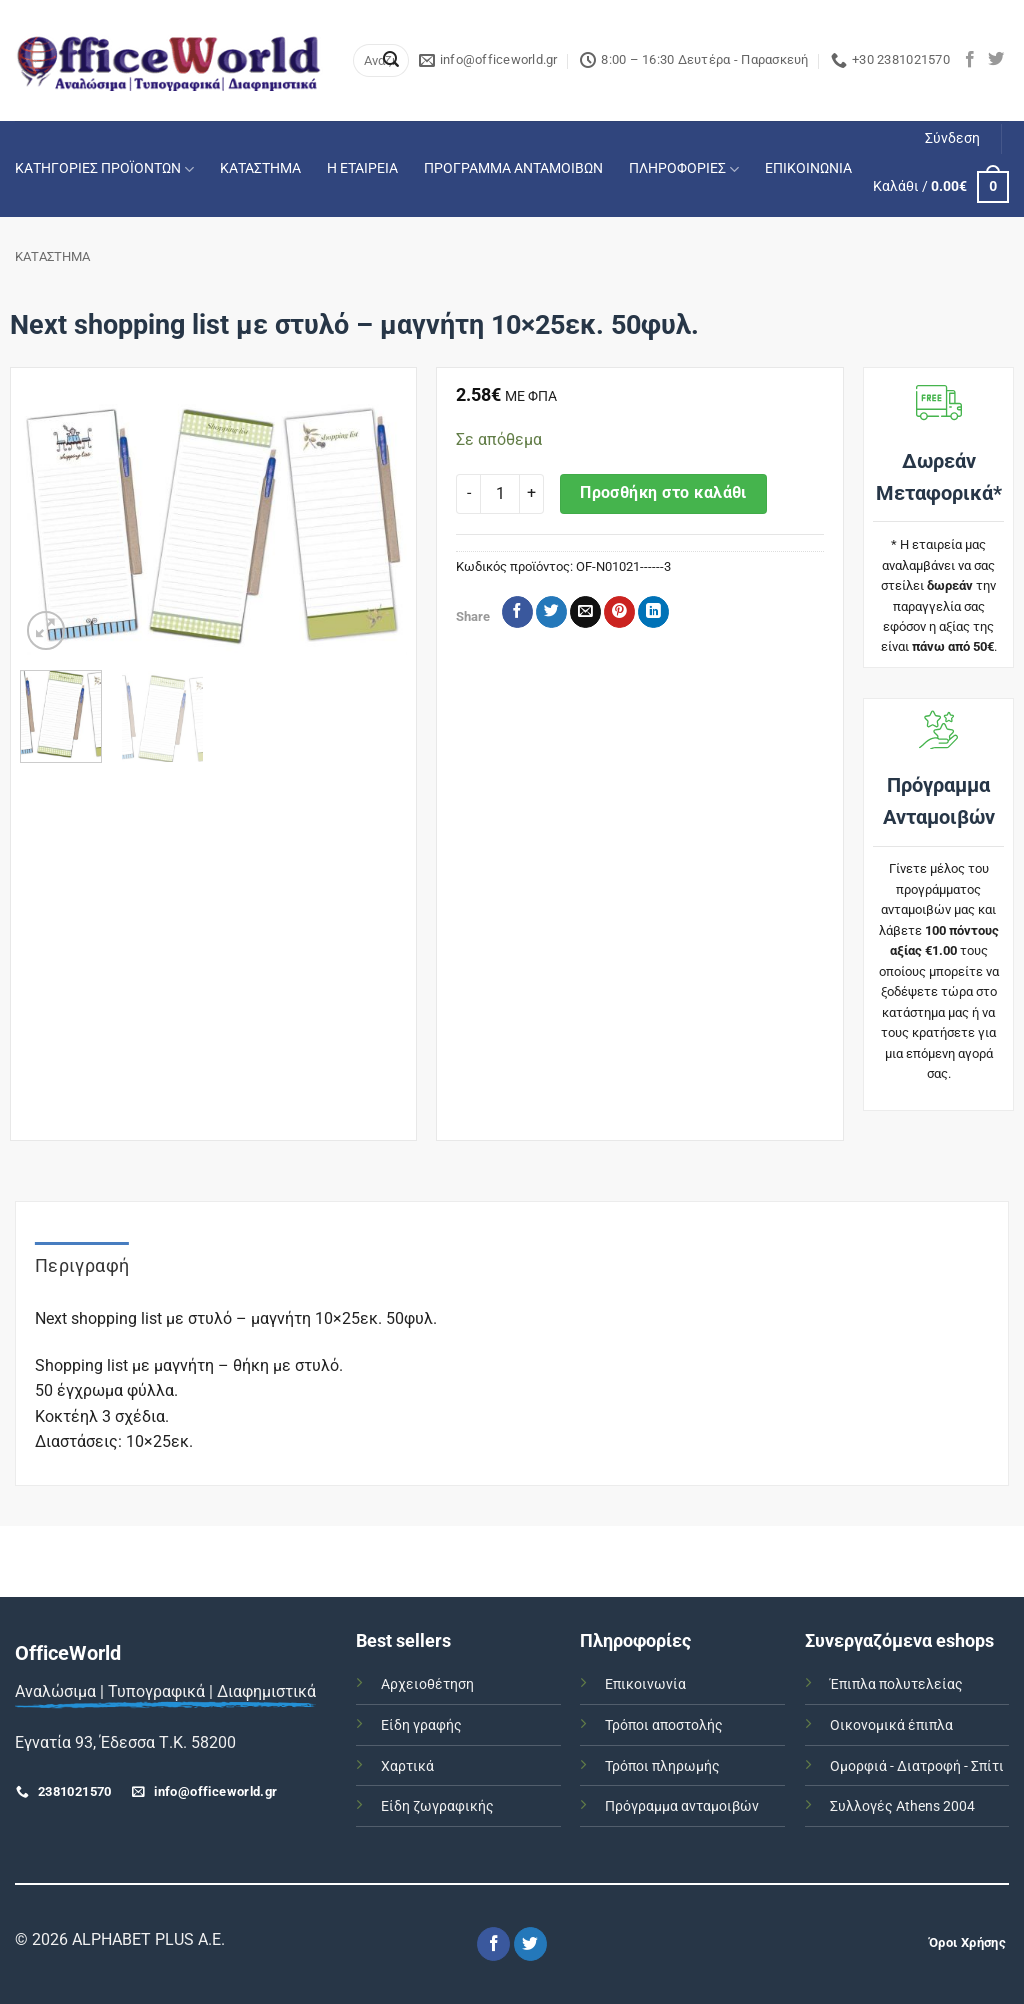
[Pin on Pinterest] (619, 612)
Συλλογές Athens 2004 (902, 1806)
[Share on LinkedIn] (653, 612)
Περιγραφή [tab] (82, 1265)
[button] (952, 139)
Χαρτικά (407, 1766)
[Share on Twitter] (551, 612)
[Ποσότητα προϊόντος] (500, 494)
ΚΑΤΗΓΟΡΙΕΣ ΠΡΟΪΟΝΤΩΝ (104, 169)
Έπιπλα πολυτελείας (896, 1684)
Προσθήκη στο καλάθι (663, 493)
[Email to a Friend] (585, 612)
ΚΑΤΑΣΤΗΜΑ (260, 168)
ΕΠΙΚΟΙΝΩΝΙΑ (808, 168)
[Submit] (391, 61)
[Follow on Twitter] (996, 60)
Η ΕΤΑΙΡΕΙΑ (362, 168)
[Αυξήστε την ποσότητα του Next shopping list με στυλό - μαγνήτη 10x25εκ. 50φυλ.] (532, 494)
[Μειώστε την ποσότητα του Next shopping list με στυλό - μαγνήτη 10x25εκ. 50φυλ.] (468, 494)
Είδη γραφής (421, 1725)
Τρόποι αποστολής (664, 1725)
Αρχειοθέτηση (427, 1684)
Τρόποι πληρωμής (662, 1766)
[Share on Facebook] (517, 612)
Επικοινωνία (645, 1684)
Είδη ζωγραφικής (437, 1806)
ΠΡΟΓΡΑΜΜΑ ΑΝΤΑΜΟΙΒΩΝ (513, 168)
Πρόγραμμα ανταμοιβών (682, 1806)
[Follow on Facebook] (970, 60)
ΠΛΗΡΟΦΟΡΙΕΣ (684, 169)
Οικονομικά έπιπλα (891, 1725)
